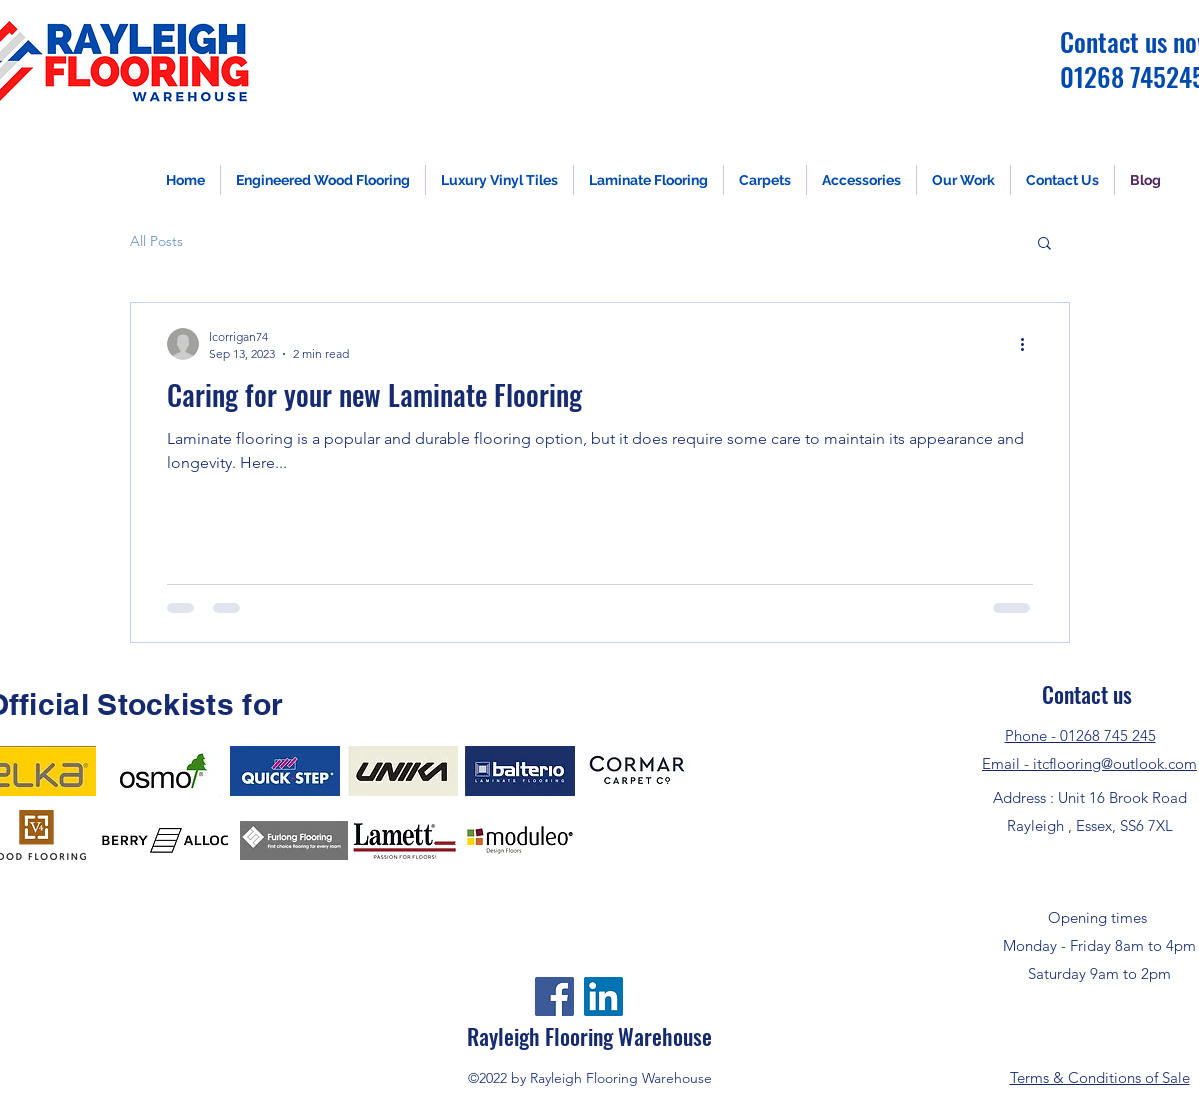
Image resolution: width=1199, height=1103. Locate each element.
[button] (1044, 244)
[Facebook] (554, 996)
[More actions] (1030, 344)
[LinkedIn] (603, 996)
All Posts (156, 241)
